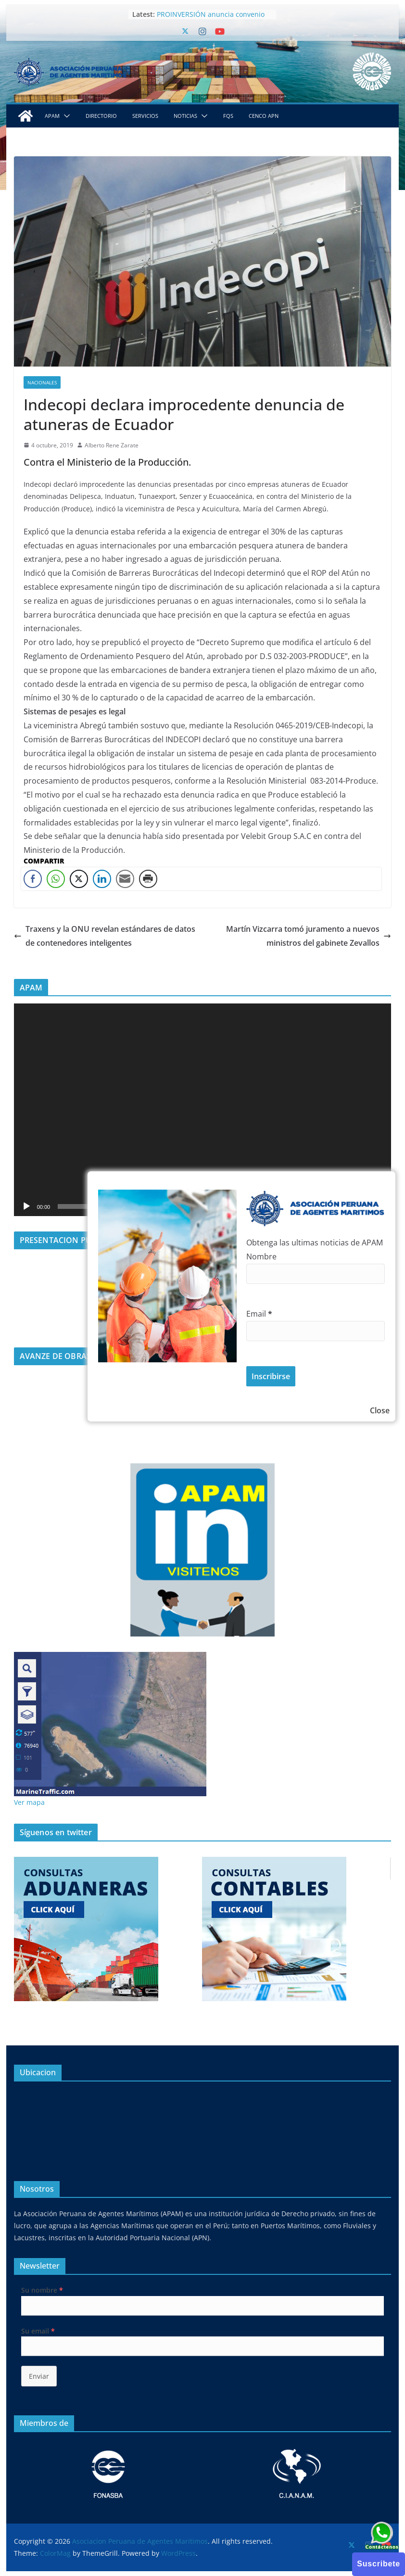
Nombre (261, 1256)
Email (259, 1313)
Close (380, 1410)
